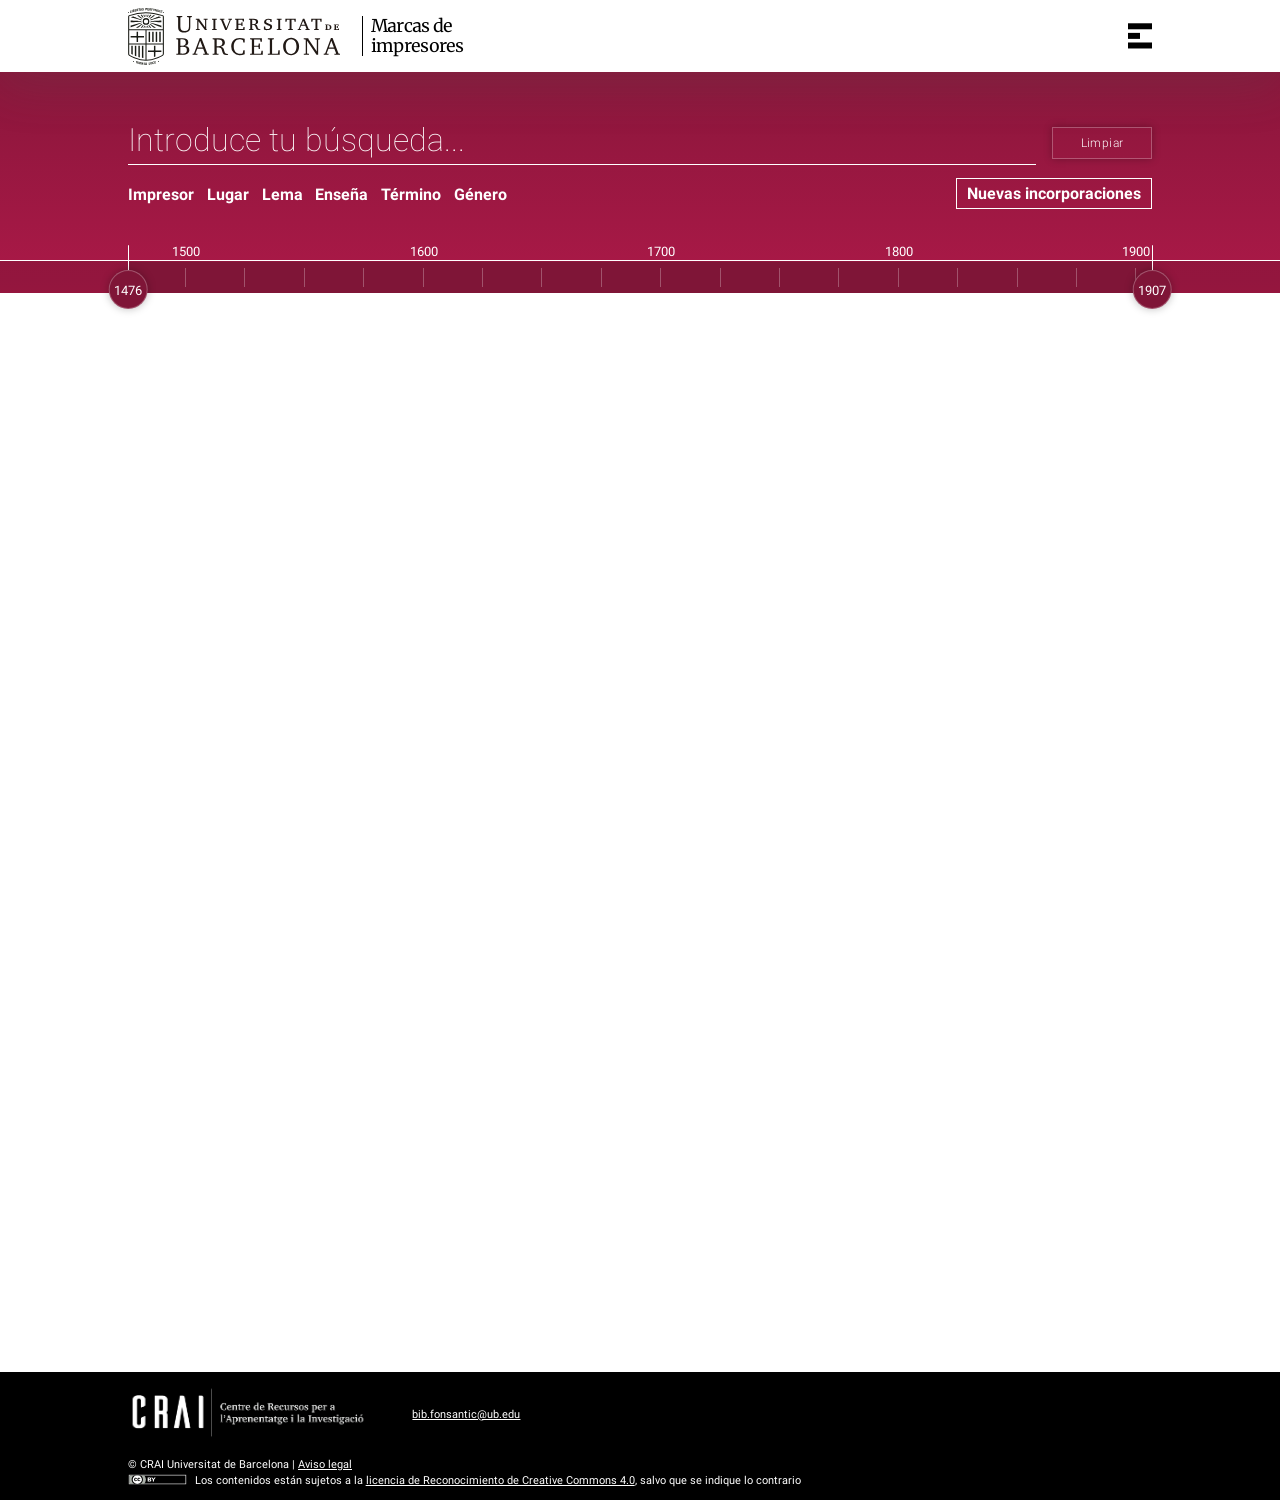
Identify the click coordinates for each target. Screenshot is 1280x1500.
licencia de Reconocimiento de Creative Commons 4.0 (500, 1480)
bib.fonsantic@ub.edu (466, 1414)
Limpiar (1102, 143)
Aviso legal (325, 1464)
